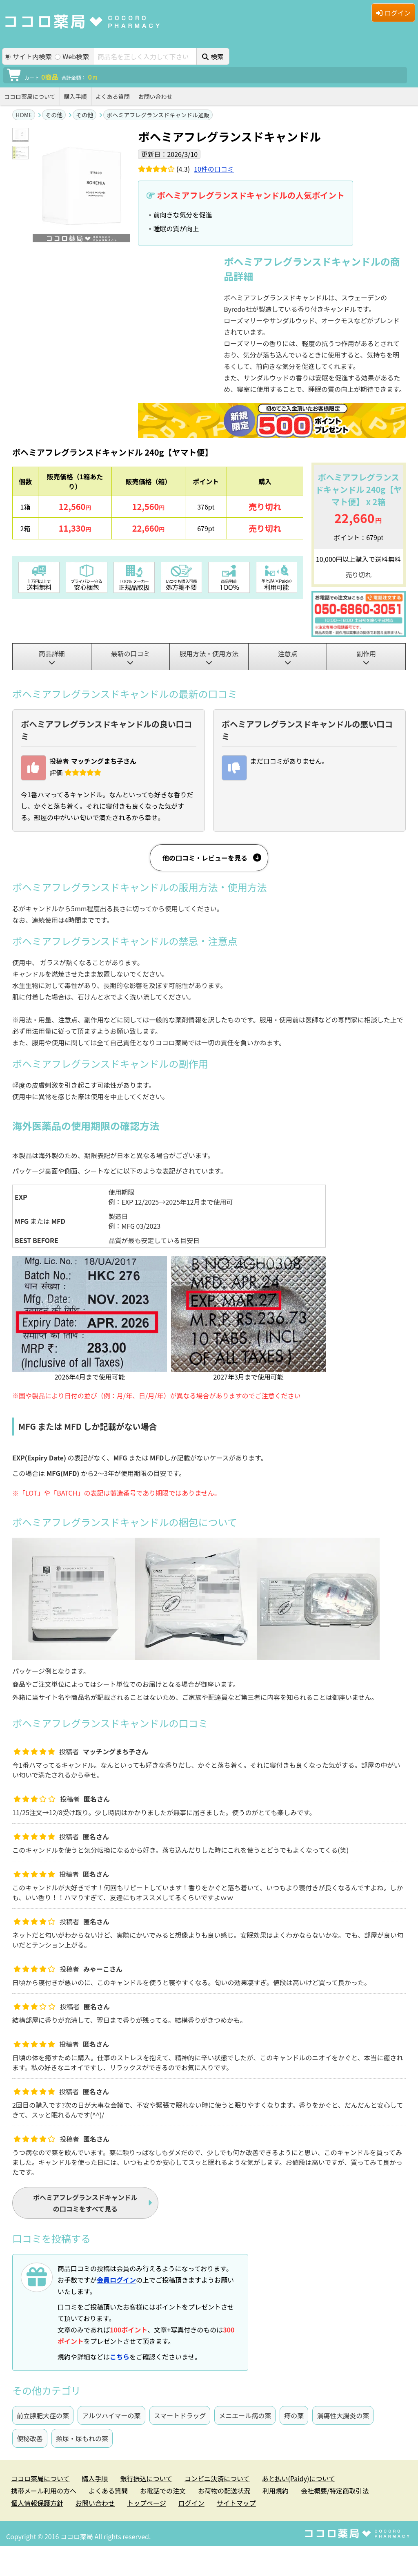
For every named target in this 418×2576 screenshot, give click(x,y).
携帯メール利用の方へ (43, 2491)
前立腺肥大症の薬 (43, 2415)
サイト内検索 (28, 56)
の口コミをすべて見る (85, 2202)
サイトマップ (236, 2503)
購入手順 (75, 96)
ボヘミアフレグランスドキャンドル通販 (158, 115)
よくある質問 (113, 96)
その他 (53, 115)
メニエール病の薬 (245, 2415)
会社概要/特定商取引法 (335, 2491)
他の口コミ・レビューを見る (204, 858)
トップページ (146, 2503)
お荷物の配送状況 (224, 2491)
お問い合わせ (155, 96)
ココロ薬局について (30, 96)
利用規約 (275, 2491)
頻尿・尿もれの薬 (82, 2438)
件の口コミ (214, 169)
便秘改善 (30, 2438)
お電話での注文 (163, 2491)
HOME (24, 115)
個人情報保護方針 (37, 2503)
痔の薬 (294, 2415)
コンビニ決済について (217, 2478)
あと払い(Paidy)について (298, 2478)
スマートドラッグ (180, 2415)
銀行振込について (146, 2478)
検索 (213, 56)
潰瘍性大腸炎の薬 (343, 2415)
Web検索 (72, 56)
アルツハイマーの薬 (111, 2415)
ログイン (393, 13)
